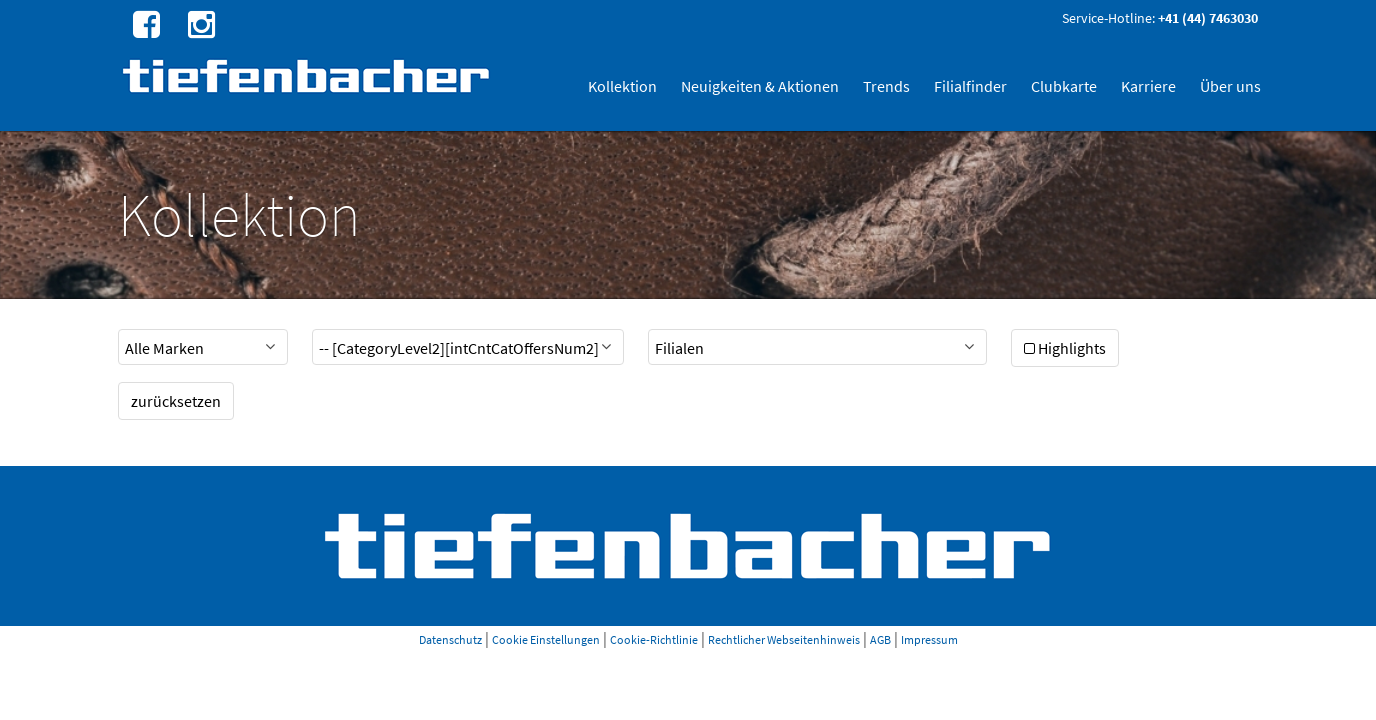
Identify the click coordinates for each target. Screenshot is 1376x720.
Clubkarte (1064, 86)
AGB (880, 639)
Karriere (1148, 86)
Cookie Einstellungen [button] (546, 639)
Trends (886, 86)
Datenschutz (450, 639)
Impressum (929, 639)
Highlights (1065, 348)
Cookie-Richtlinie (654, 639)
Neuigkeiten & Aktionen (760, 86)
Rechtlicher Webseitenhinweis (784, 639)
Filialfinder (970, 86)
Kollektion (622, 86)
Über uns (1230, 86)
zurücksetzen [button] (176, 401)
